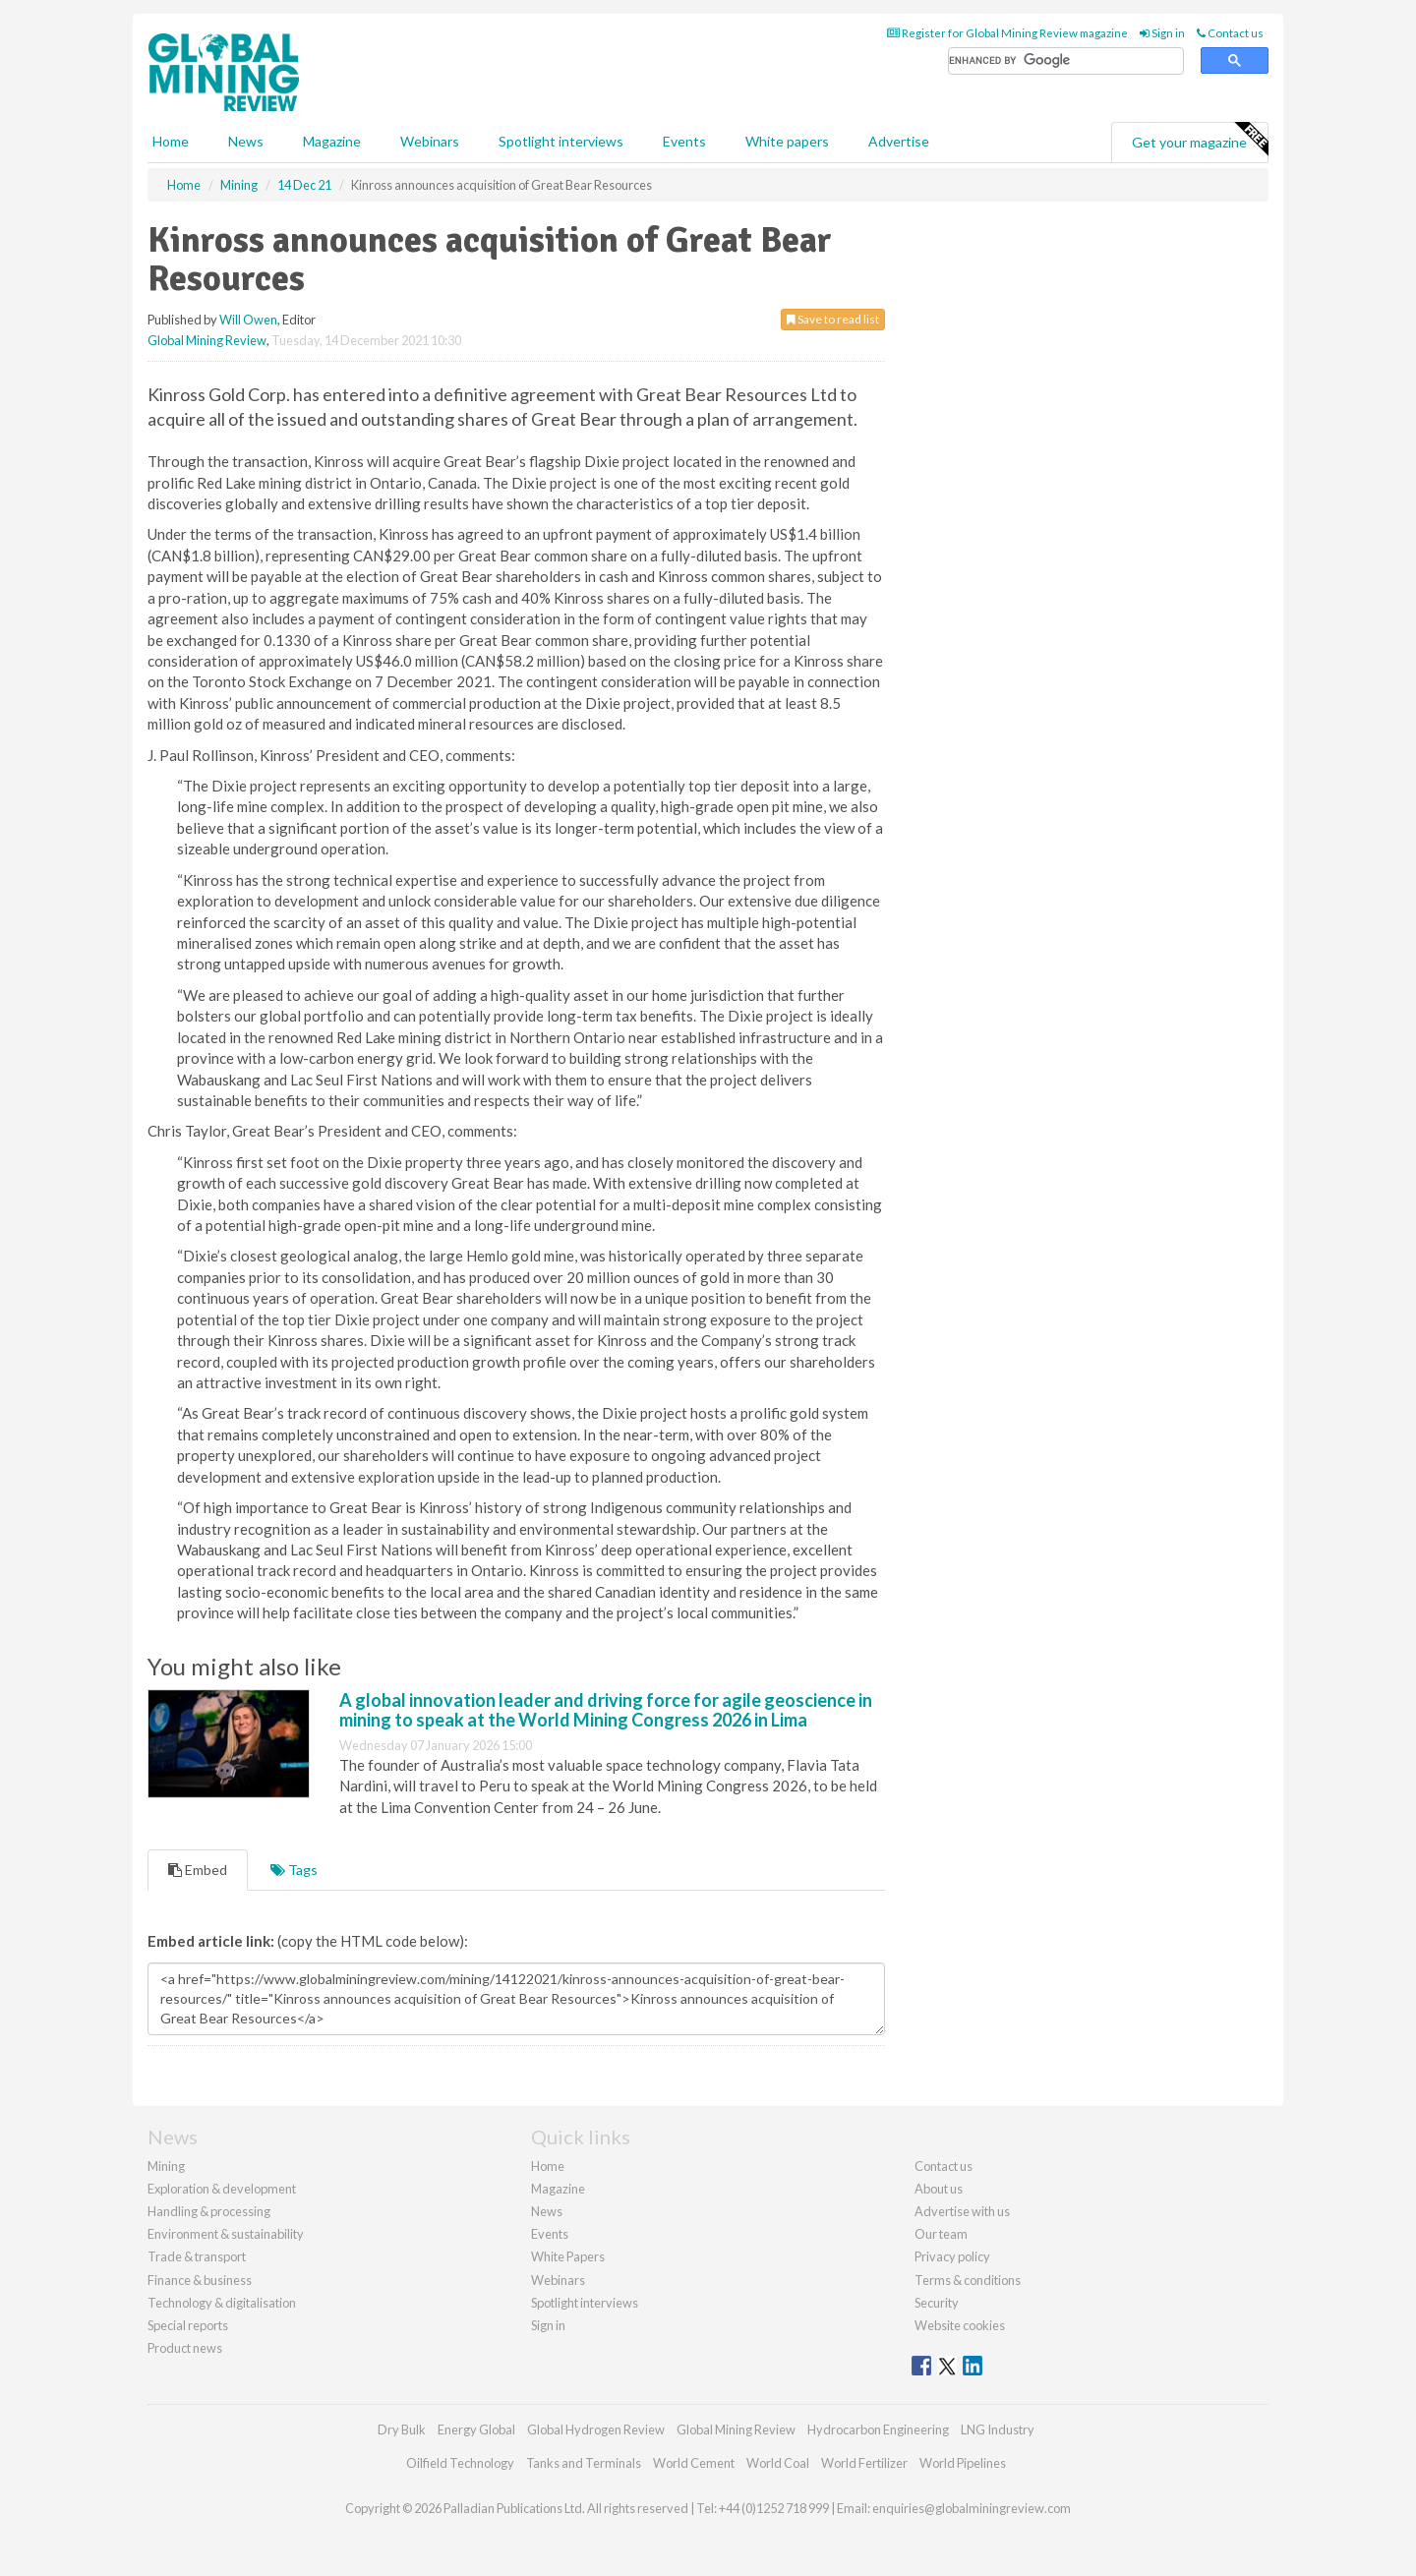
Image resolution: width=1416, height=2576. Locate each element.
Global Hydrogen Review (596, 2429)
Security (936, 2303)
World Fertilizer (864, 2463)
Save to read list (833, 319)
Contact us (1230, 33)
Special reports (188, 2325)
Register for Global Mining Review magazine (1007, 33)
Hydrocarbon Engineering (878, 2429)
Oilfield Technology (460, 2463)
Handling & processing (209, 2211)
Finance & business (200, 2280)
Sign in (1162, 33)
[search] (1066, 61)
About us (938, 2188)
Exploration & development (222, 2188)
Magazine (332, 141)
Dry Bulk (402, 2429)
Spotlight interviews (561, 141)
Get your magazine (1200, 139)
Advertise (898, 141)
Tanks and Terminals (583, 2463)
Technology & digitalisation (222, 2303)
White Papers (568, 2256)
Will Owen (248, 319)
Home (170, 141)
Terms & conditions (967, 2280)
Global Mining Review (207, 340)
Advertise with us (962, 2211)
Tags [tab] (294, 1869)
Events (684, 141)
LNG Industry (997, 2429)
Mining (166, 2166)
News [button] (246, 141)
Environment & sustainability (226, 2234)
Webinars (429, 141)
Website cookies (959, 2325)
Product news (185, 2348)
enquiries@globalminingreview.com (971, 2508)
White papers (787, 141)
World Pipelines (962, 2463)
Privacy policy (952, 2256)
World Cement (694, 2463)
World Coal (777, 2463)
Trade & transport (197, 2256)
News (546, 2211)
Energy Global (476, 2429)
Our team (941, 2234)
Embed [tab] (197, 1869)
